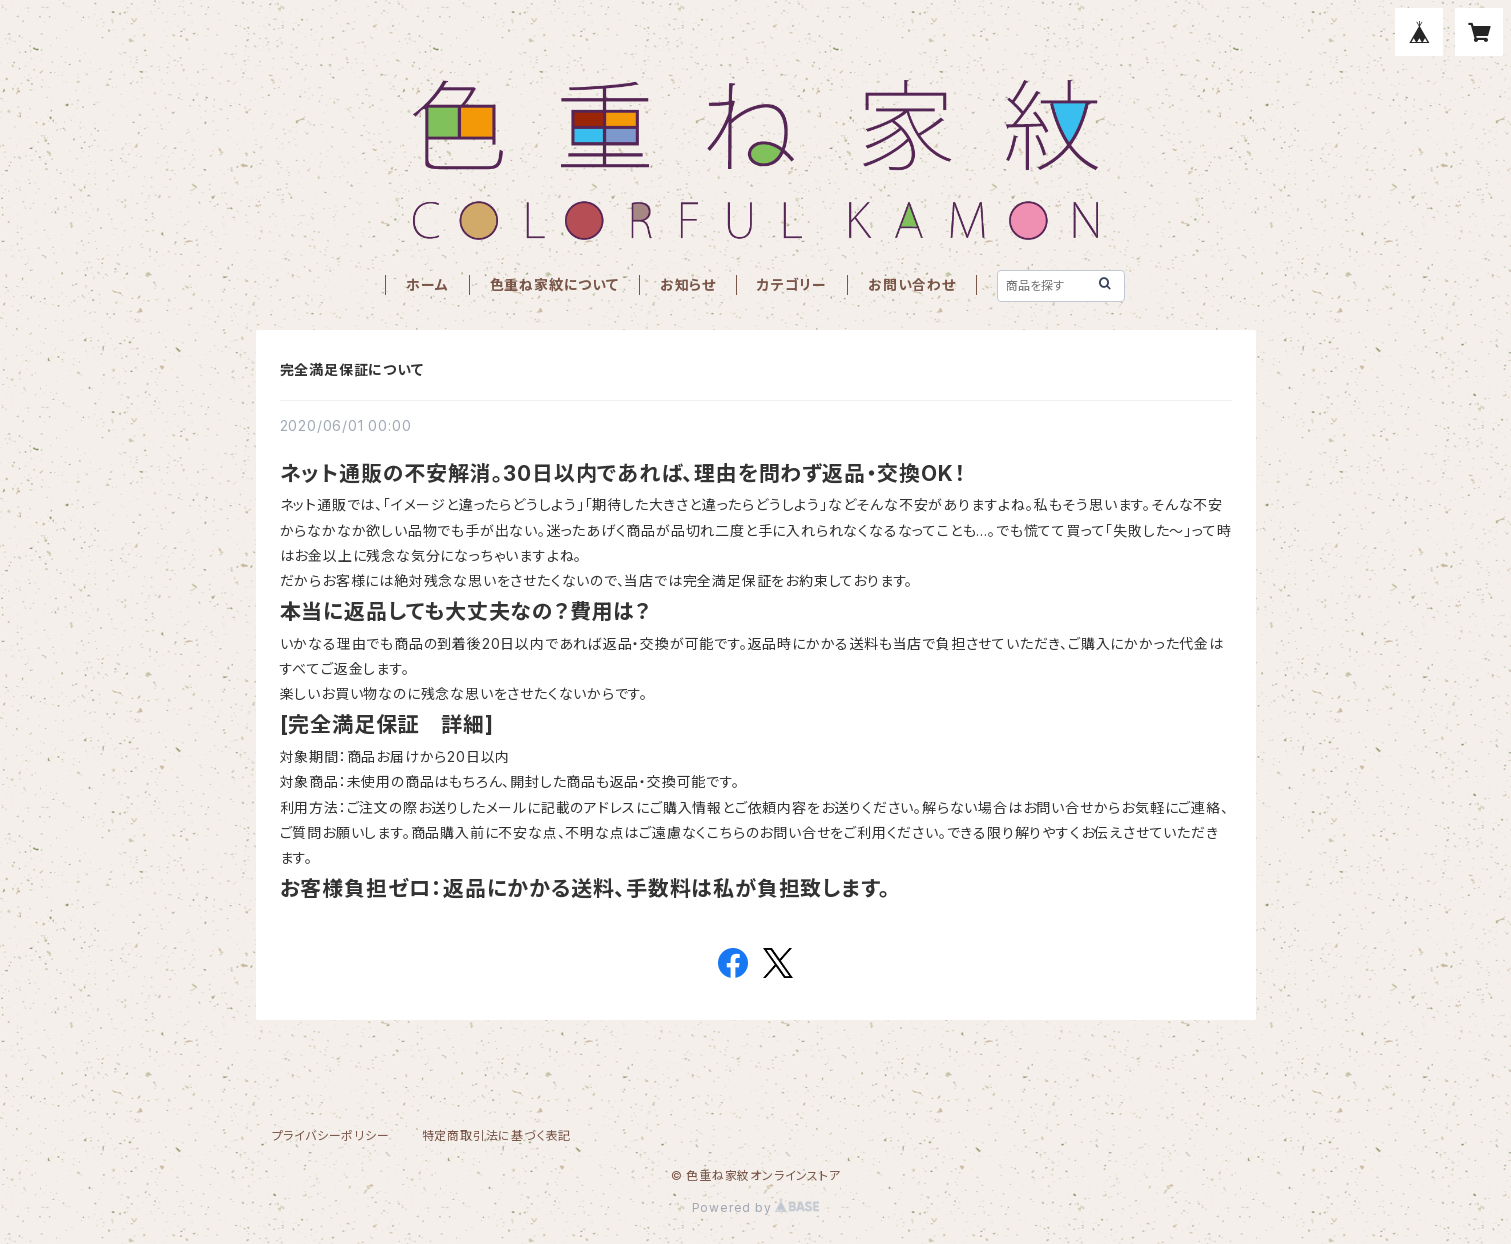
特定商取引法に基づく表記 (497, 1135)
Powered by (756, 1207)
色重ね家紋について (554, 284)
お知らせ (688, 284)
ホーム (427, 284)
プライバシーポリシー (331, 1135)
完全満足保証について (352, 369)
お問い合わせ (912, 284)
